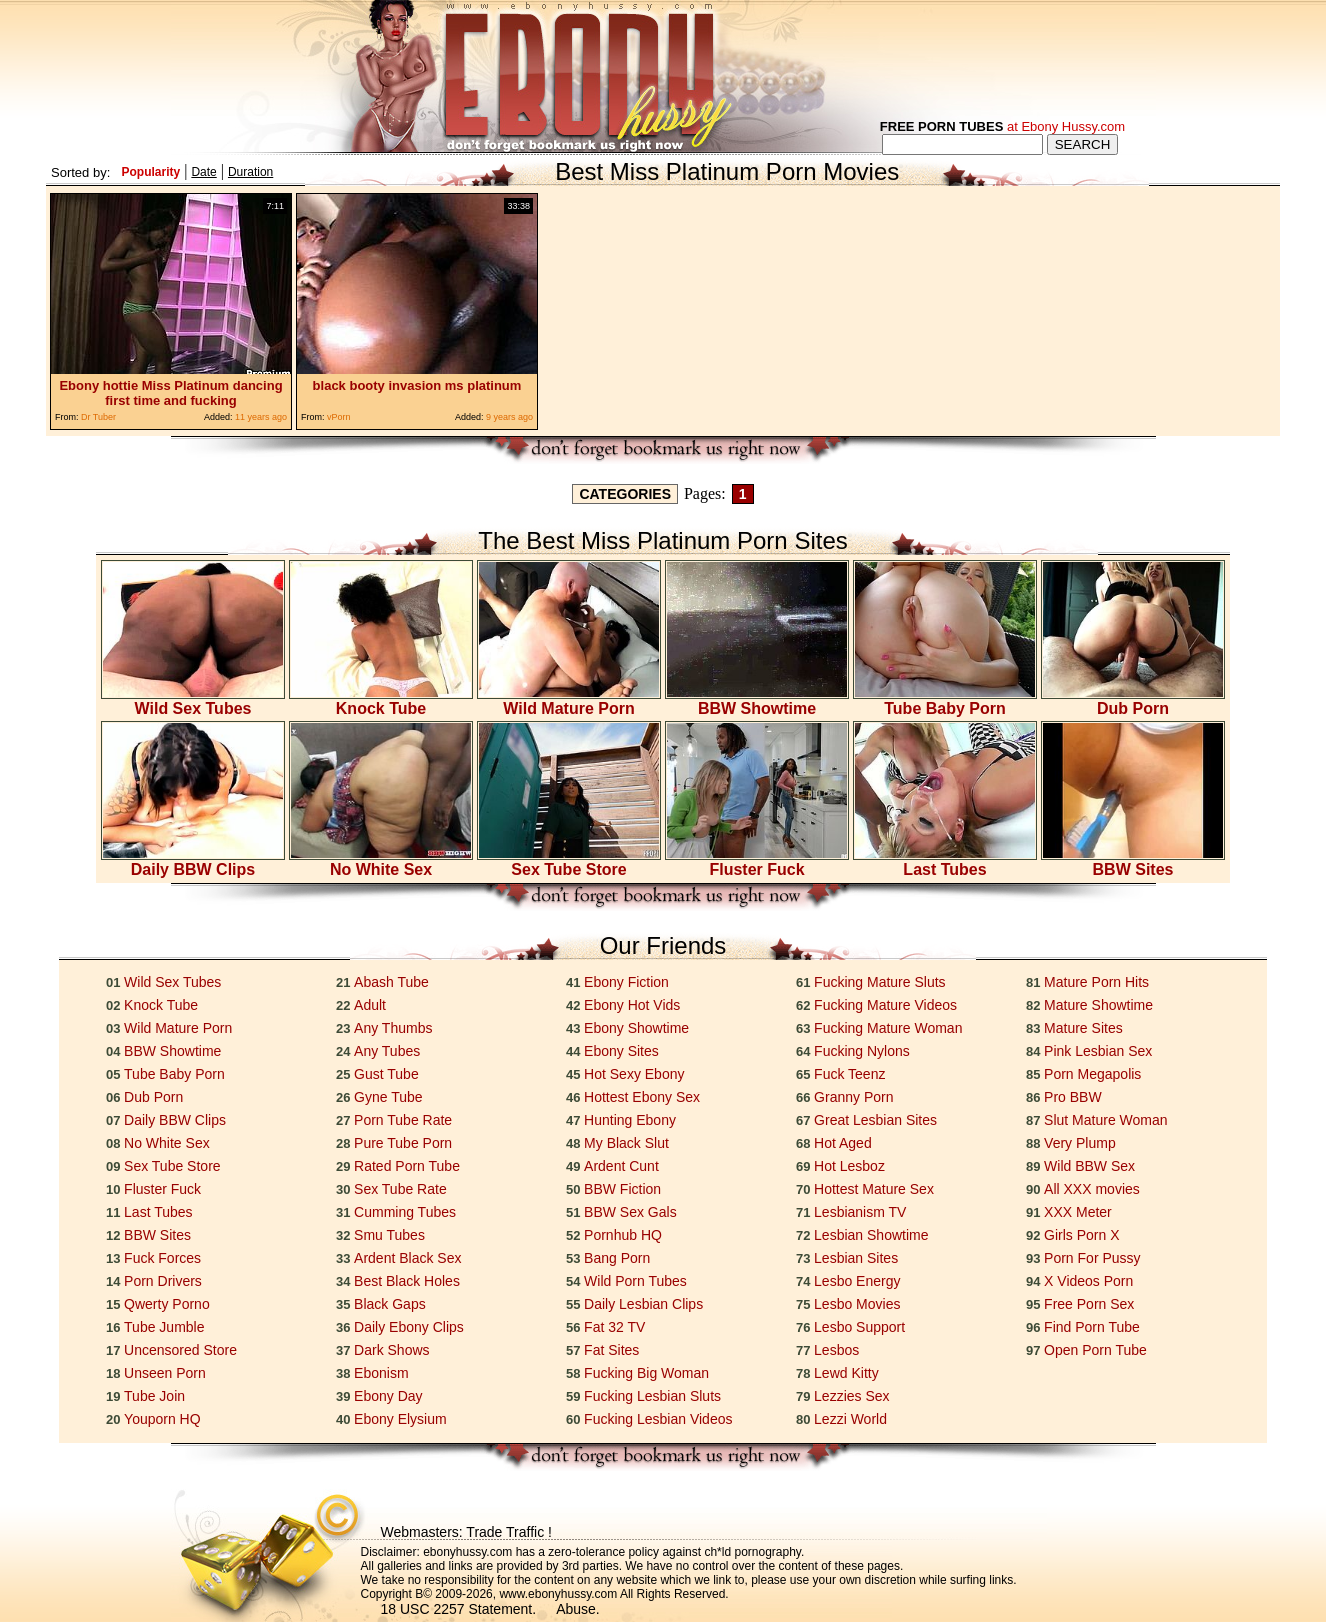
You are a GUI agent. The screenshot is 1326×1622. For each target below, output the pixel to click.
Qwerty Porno (167, 1304)
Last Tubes (945, 862)
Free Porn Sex (1089, 1304)
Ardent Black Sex (407, 1258)
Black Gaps (390, 1304)
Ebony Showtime (636, 1028)
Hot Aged (843, 1143)
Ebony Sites (621, 1051)
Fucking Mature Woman (888, 1028)
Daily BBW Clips (193, 862)
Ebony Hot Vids (632, 1005)
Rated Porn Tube (407, 1166)
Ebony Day (388, 1396)
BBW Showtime (757, 701)
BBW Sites (1133, 862)
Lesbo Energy (857, 1281)
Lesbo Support (859, 1327)
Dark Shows (391, 1350)
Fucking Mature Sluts (880, 982)
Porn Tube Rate (403, 1120)
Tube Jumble (164, 1327)
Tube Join (154, 1396)
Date (203, 172)
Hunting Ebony (630, 1120)
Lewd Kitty (846, 1373)
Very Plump (1080, 1143)
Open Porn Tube (1095, 1350)
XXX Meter (1078, 1212)
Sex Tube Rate (400, 1189)
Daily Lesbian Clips (643, 1304)
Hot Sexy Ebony (634, 1074)
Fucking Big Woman (646, 1373)
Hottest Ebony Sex (642, 1097)
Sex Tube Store (569, 862)
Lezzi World (850, 1419)
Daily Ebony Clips (409, 1327)
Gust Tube (386, 1074)
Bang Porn (617, 1258)
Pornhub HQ (623, 1235)
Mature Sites (1083, 1028)
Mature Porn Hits (1096, 982)
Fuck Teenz (849, 1074)
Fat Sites (611, 1350)
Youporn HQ (162, 1419)
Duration (250, 172)
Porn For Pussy (1092, 1258)
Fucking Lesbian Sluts (652, 1396)
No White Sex (381, 862)
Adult (370, 1005)
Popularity (150, 172)
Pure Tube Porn (403, 1143)
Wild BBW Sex (1089, 1166)
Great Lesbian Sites (875, 1120)
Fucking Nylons (862, 1051)
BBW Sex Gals (630, 1212)
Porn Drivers (163, 1281)
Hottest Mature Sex (874, 1189)
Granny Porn (853, 1097)
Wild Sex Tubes (193, 701)
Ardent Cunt (621, 1166)
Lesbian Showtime (871, 1235)
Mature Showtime (1098, 1005)
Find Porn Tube (1092, 1327)
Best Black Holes (407, 1281)
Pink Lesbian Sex (1098, 1051)
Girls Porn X (1081, 1235)
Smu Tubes (389, 1235)
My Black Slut (626, 1143)
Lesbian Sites (856, 1258)
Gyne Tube (388, 1097)
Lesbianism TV (860, 1212)
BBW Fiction (622, 1189)
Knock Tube (381, 701)
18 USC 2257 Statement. (459, 1609)
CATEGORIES (625, 494)
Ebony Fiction (626, 982)
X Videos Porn (1088, 1281)
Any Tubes (387, 1051)
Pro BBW (1073, 1097)
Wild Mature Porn (569, 701)
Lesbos (836, 1350)
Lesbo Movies (857, 1304)
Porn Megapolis (1092, 1074)
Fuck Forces (162, 1258)
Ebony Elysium (400, 1419)
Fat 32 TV (614, 1327)
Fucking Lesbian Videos (658, 1419)
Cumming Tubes (405, 1212)
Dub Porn (1133, 701)
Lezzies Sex (851, 1396)
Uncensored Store (180, 1350)
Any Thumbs (393, 1028)
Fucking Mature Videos (885, 1005)
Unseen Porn (165, 1373)
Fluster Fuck (757, 862)
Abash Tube (391, 982)
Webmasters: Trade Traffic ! (466, 1532)
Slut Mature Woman (1105, 1120)
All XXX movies (1092, 1189)
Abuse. (578, 1609)
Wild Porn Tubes (635, 1281)
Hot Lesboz (849, 1166)
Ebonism (381, 1373)
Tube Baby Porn (945, 701)
